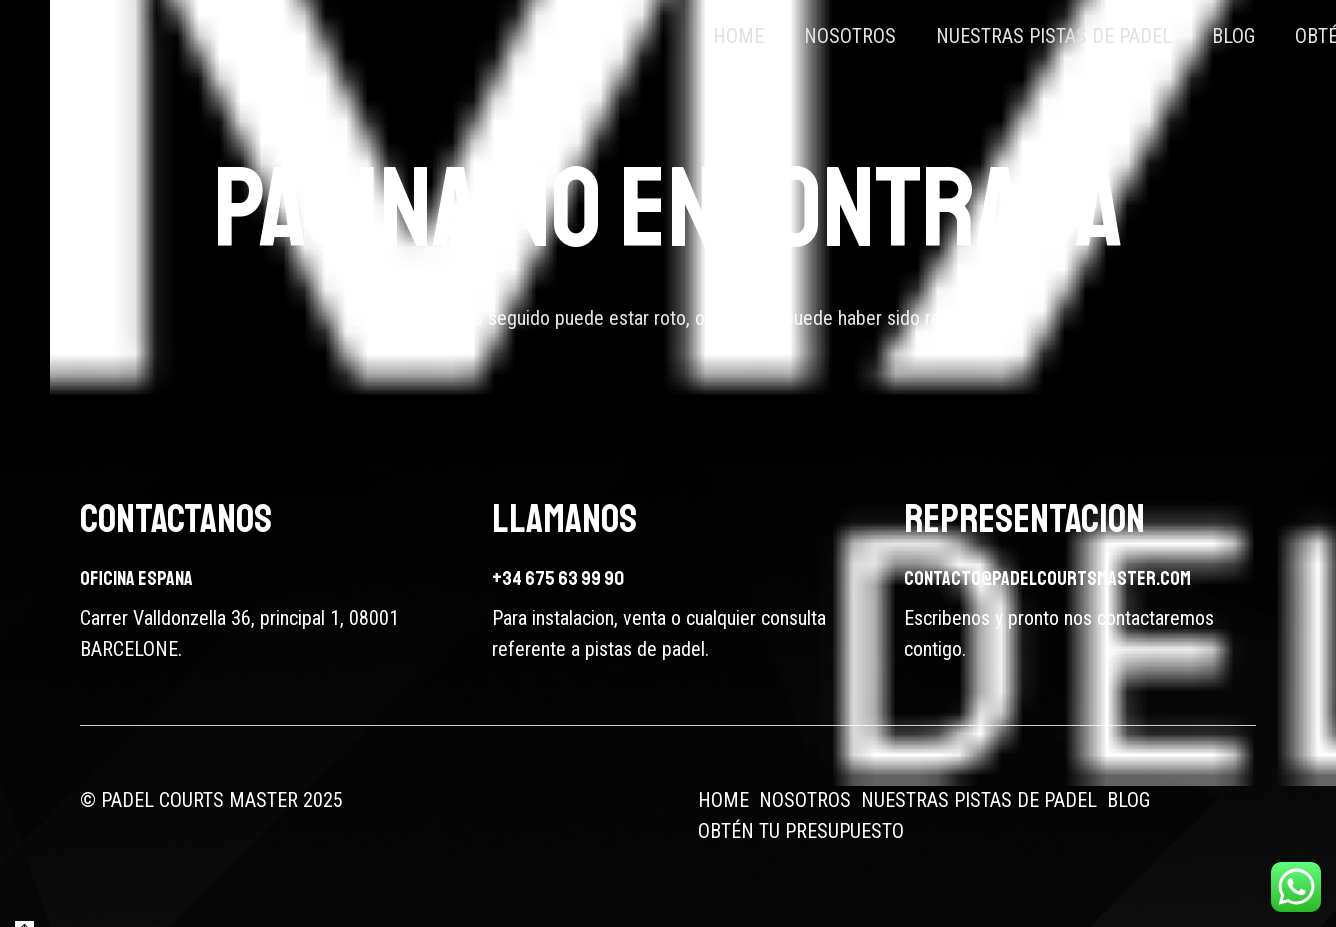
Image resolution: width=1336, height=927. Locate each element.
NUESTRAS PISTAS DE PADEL (979, 800)
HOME (723, 800)
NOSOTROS (805, 800)
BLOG (1128, 800)
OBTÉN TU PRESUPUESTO (801, 831)
